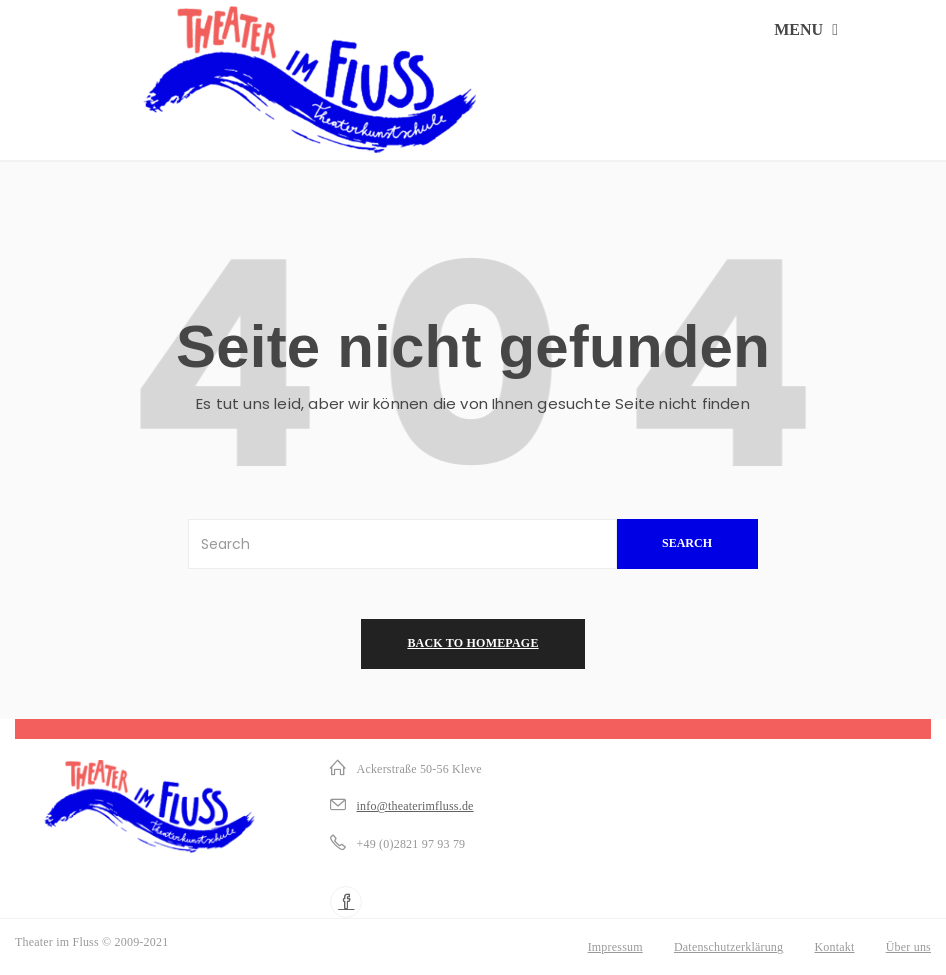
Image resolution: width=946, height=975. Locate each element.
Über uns (908, 947)
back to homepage (472, 643)
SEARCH (687, 543)
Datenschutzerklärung (728, 947)
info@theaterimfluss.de (415, 806)
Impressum (615, 947)
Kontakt (834, 947)
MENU (806, 29)
